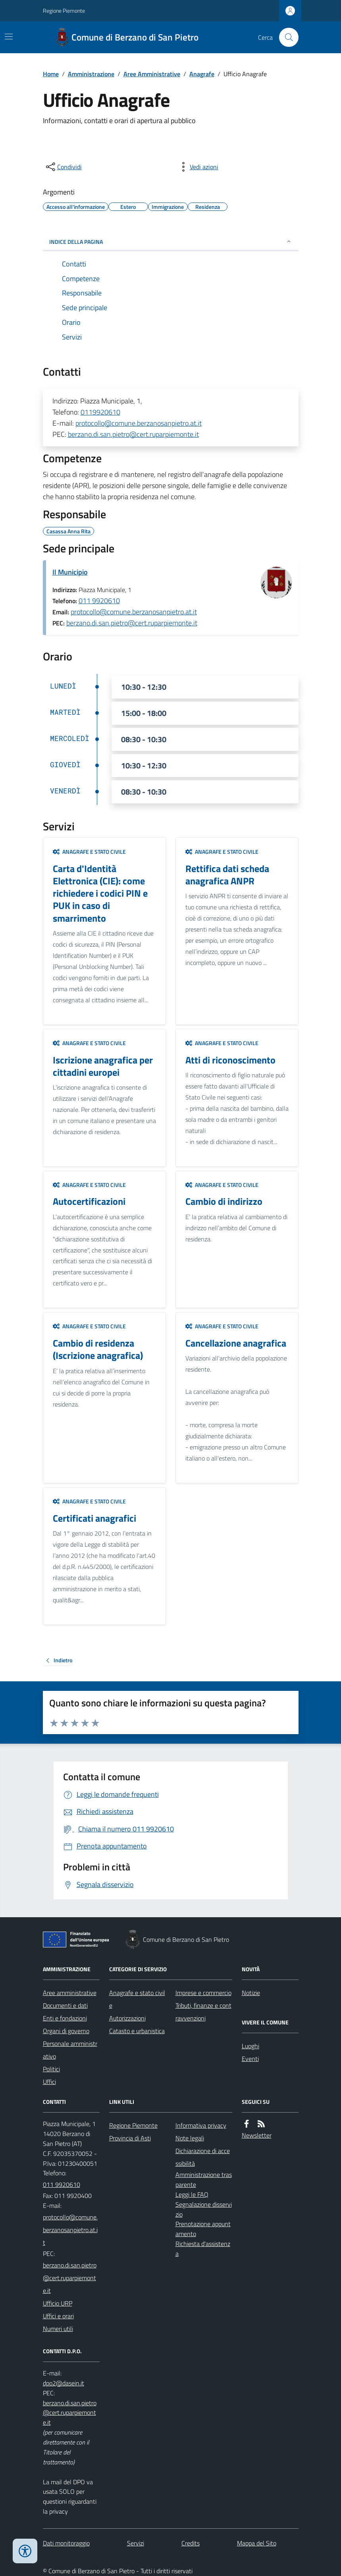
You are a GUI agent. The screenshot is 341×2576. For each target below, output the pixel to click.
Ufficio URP (57, 2303)
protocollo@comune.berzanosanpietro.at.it (138, 423)
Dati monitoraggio (66, 2543)
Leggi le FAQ (191, 2194)
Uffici (49, 2081)
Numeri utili (58, 2328)
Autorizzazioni (127, 2018)
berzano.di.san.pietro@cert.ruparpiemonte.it (133, 434)
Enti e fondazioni (65, 2018)
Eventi (250, 2058)
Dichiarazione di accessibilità (202, 2157)
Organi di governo (66, 2031)
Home (51, 74)
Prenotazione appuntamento (203, 2228)
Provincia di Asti (130, 2138)
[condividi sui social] (63, 166)
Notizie (251, 1992)
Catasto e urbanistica (137, 2031)
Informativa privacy (200, 2125)
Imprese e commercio (203, 1992)
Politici (51, 2069)
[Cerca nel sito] (285, 37)
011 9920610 (99, 600)
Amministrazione (91, 74)
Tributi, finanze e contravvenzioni (203, 2012)
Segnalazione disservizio (203, 2209)
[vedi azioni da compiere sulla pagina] (197, 166)
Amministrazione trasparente (203, 2179)
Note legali (189, 2138)
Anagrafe (201, 74)
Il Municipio (70, 572)
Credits (190, 2543)
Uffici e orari (58, 2316)
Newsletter (257, 2135)
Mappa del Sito (256, 2543)
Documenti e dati (65, 2005)
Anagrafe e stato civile (89, 851)
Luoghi (250, 2046)
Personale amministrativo (70, 2050)
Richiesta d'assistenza (202, 2248)
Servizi (135, 2543)
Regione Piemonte (64, 10)
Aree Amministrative (151, 74)
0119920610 (100, 412)
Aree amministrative (69, 1992)
